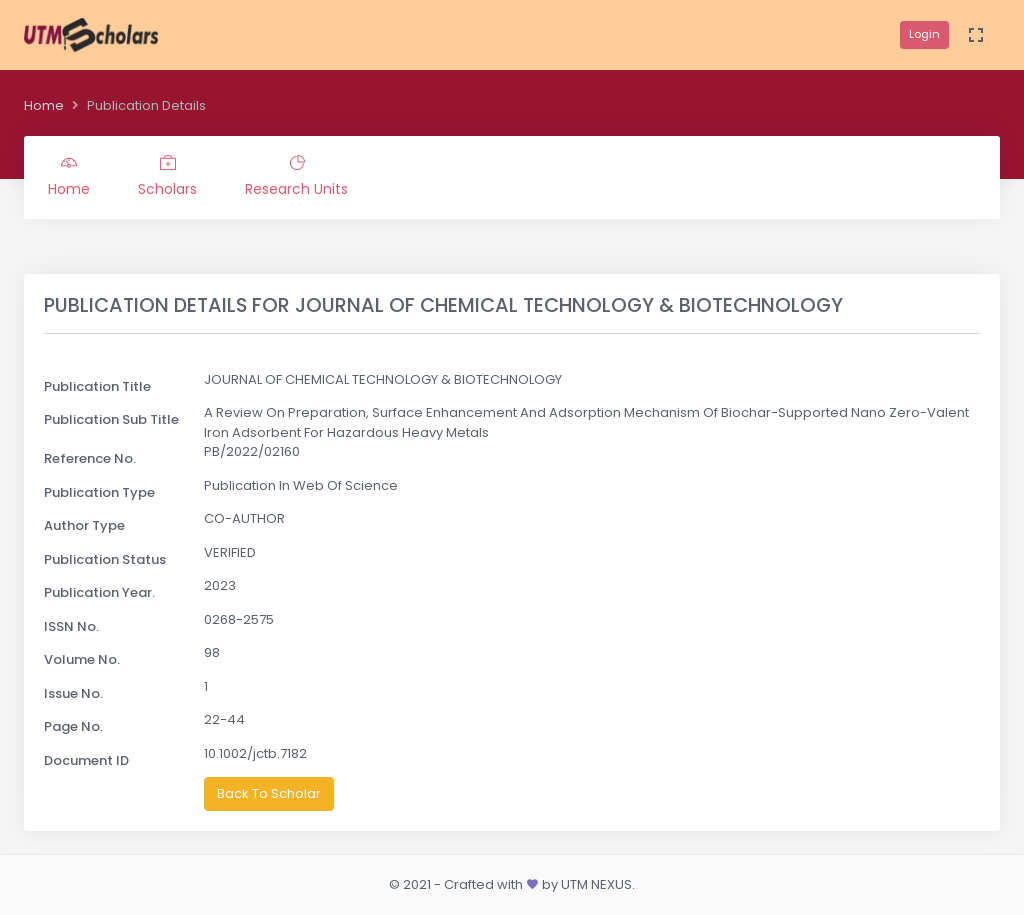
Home (44, 105)
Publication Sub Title (111, 419)
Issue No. (73, 693)
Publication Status (105, 559)
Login (924, 34)
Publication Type (99, 492)
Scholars (167, 177)
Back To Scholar (269, 793)
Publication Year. (99, 592)
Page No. (73, 726)
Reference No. (90, 458)
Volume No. (82, 659)
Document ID (86, 760)
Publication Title (97, 386)
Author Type (84, 525)
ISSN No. (71, 626)
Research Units (296, 177)
